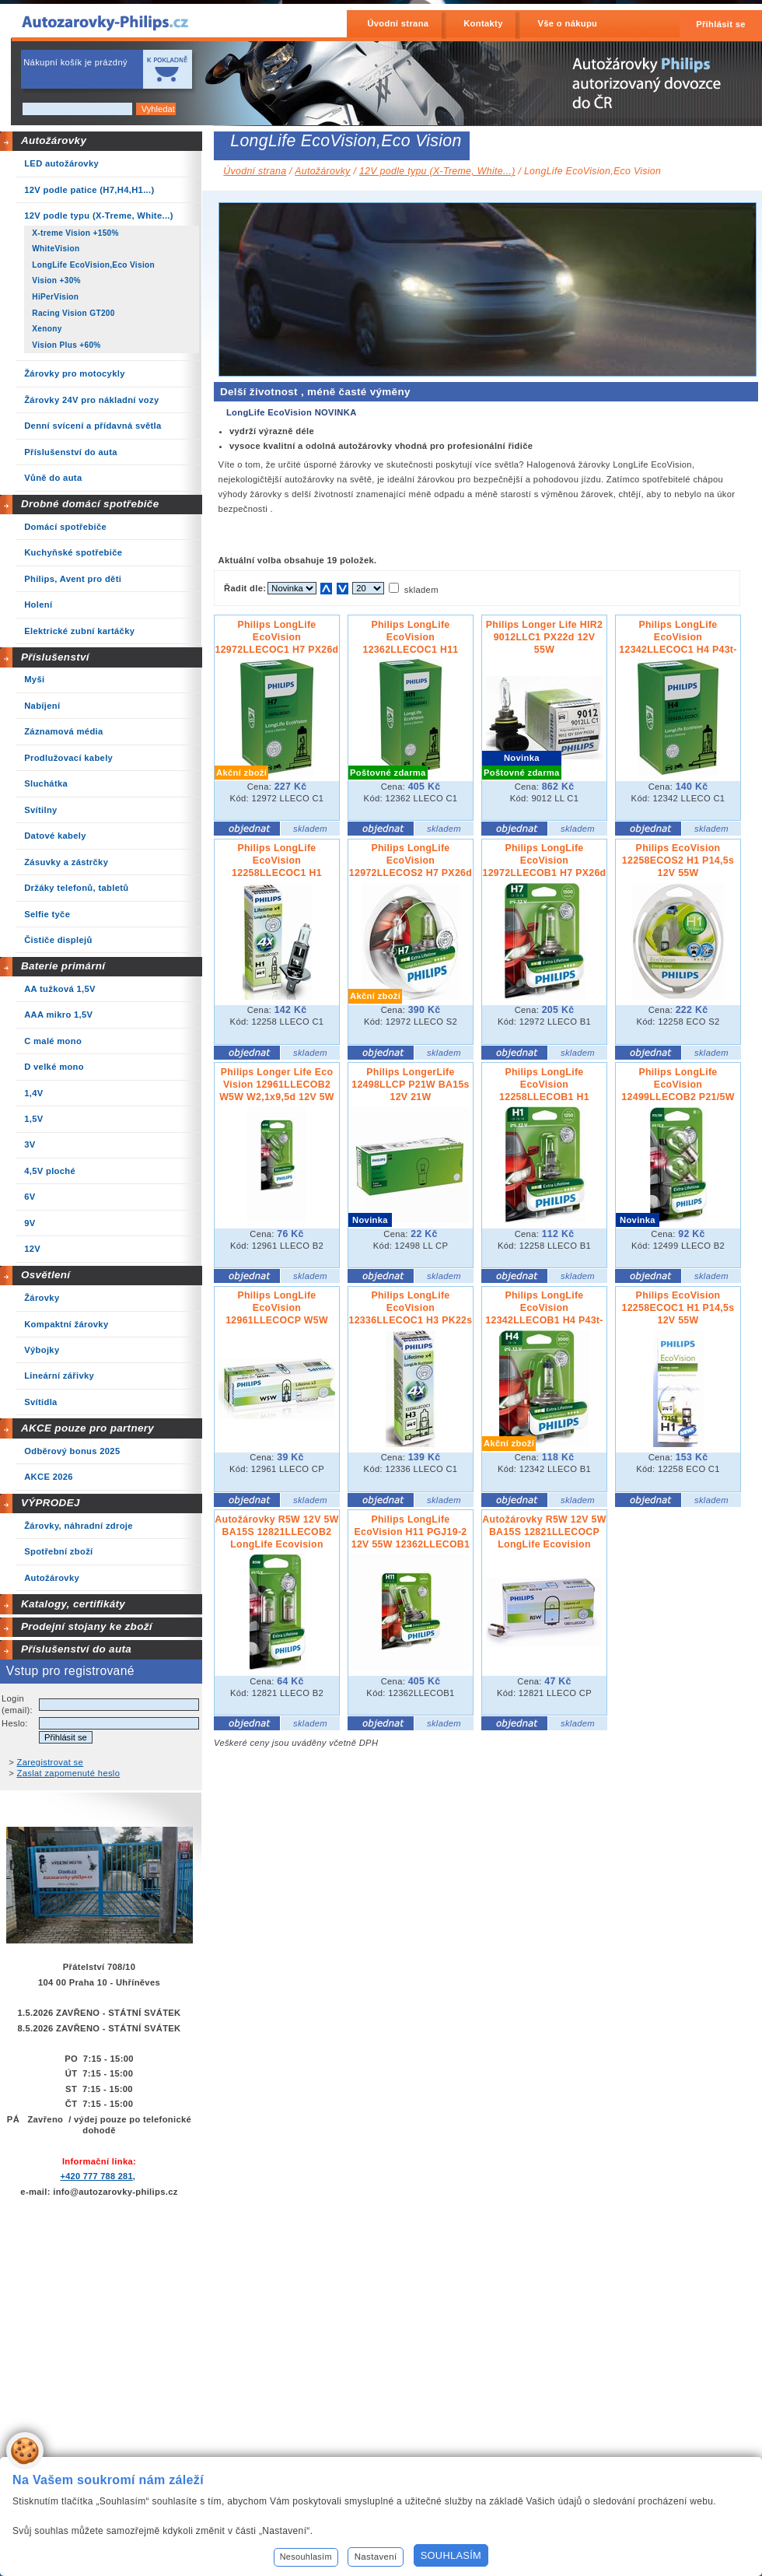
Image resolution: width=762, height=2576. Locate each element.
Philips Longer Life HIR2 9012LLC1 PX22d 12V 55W (544, 637)
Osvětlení (46, 1275)
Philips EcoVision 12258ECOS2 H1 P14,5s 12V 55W (678, 860)
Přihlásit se (721, 24)
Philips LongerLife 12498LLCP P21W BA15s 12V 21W (410, 1084)
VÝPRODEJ (50, 1503)
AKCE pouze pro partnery (87, 1428)
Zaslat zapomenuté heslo (69, 1773)
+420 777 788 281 (96, 2176)
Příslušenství (55, 657)
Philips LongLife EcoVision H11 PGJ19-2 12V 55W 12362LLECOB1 (410, 1532)
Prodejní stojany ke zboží (86, 1626)
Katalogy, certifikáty (73, 1604)
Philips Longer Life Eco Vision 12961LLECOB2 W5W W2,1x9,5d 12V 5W (276, 1084)
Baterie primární (63, 966)
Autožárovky (53, 140)
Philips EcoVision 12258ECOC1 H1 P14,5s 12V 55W (678, 1308)
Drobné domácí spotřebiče (90, 504)
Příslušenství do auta (76, 1649)
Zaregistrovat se (50, 1762)
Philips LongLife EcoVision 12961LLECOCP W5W (276, 1308)
